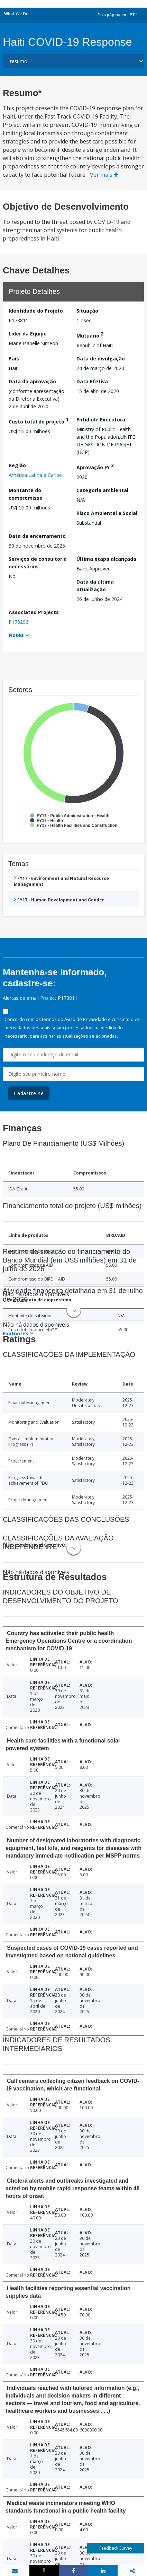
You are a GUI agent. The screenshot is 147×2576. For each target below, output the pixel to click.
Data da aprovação (32, 381)
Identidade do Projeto (36, 310)
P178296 (18, 622)
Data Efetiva (92, 381)
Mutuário (89, 334)
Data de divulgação (100, 358)
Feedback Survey (115, 2548)
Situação (87, 310)
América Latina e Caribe (35, 475)
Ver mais (104, 174)
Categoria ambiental (102, 490)
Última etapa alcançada (106, 559)
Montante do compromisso (26, 494)
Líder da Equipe (28, 333)
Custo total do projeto (38, 420)
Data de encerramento (37, 536)
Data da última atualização (95, 585)
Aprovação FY (95, 466)
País (14, 358)
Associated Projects (34, 612)
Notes (16, 635)
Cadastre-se (29, 1093)
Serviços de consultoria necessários (38, 563)
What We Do (16, 14)
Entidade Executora (100, 419)
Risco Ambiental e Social (106, 513)
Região (17, 465)
